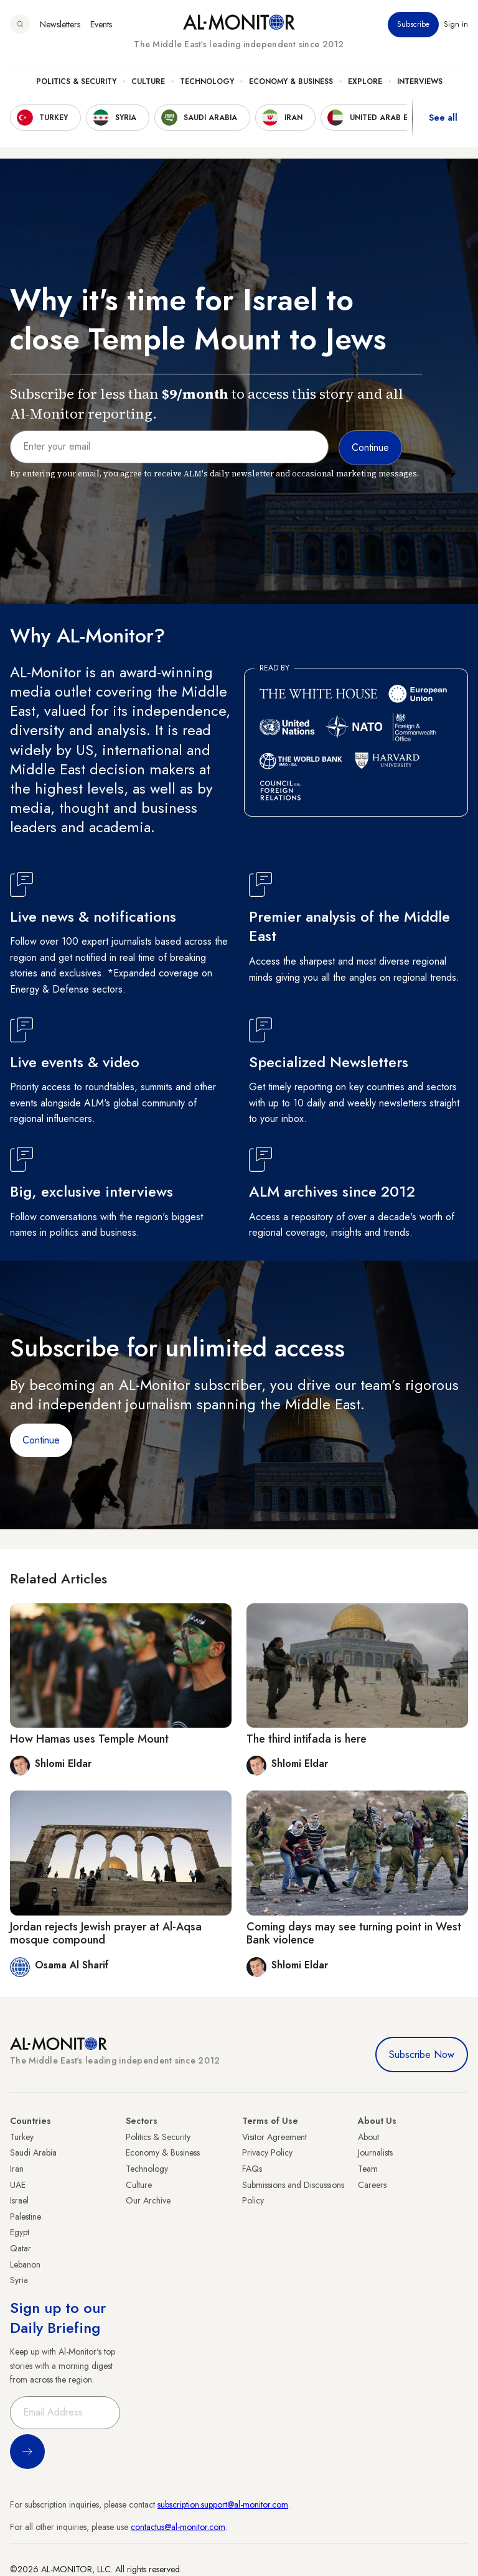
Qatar (20, 2248)
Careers (372, 2185)
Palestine (25, 2216)
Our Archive (148, 2200)
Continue (41, 1440)
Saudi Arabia (33, 2152)
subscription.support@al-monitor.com (222, 2504)
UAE (18, 2185)
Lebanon (25, 2264)
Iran (17, 2168)
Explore (365, 81)
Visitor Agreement (274, 2137)
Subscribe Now (421, 2054)
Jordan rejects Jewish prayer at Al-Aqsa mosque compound (106, 1933)
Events (101, 24)
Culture (148, 81)
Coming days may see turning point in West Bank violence (353, 1933)
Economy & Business (291, 81)
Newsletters (60, 24)
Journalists (375, 2152)
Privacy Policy (267, 2152)
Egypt (19, 2232)
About (368, 2137)
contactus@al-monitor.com (178, 2527)
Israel (19, 2200)
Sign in (456, 24)
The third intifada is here (306, 1739)
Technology (207, 81)
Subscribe (413, 24)
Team (368, 2168)
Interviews (420, 81)
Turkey (22, 2137)
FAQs (252, 2168)
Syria (19, 2280)
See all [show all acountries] (443, 117)
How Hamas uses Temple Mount (89, 1739)
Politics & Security (76, 81)
